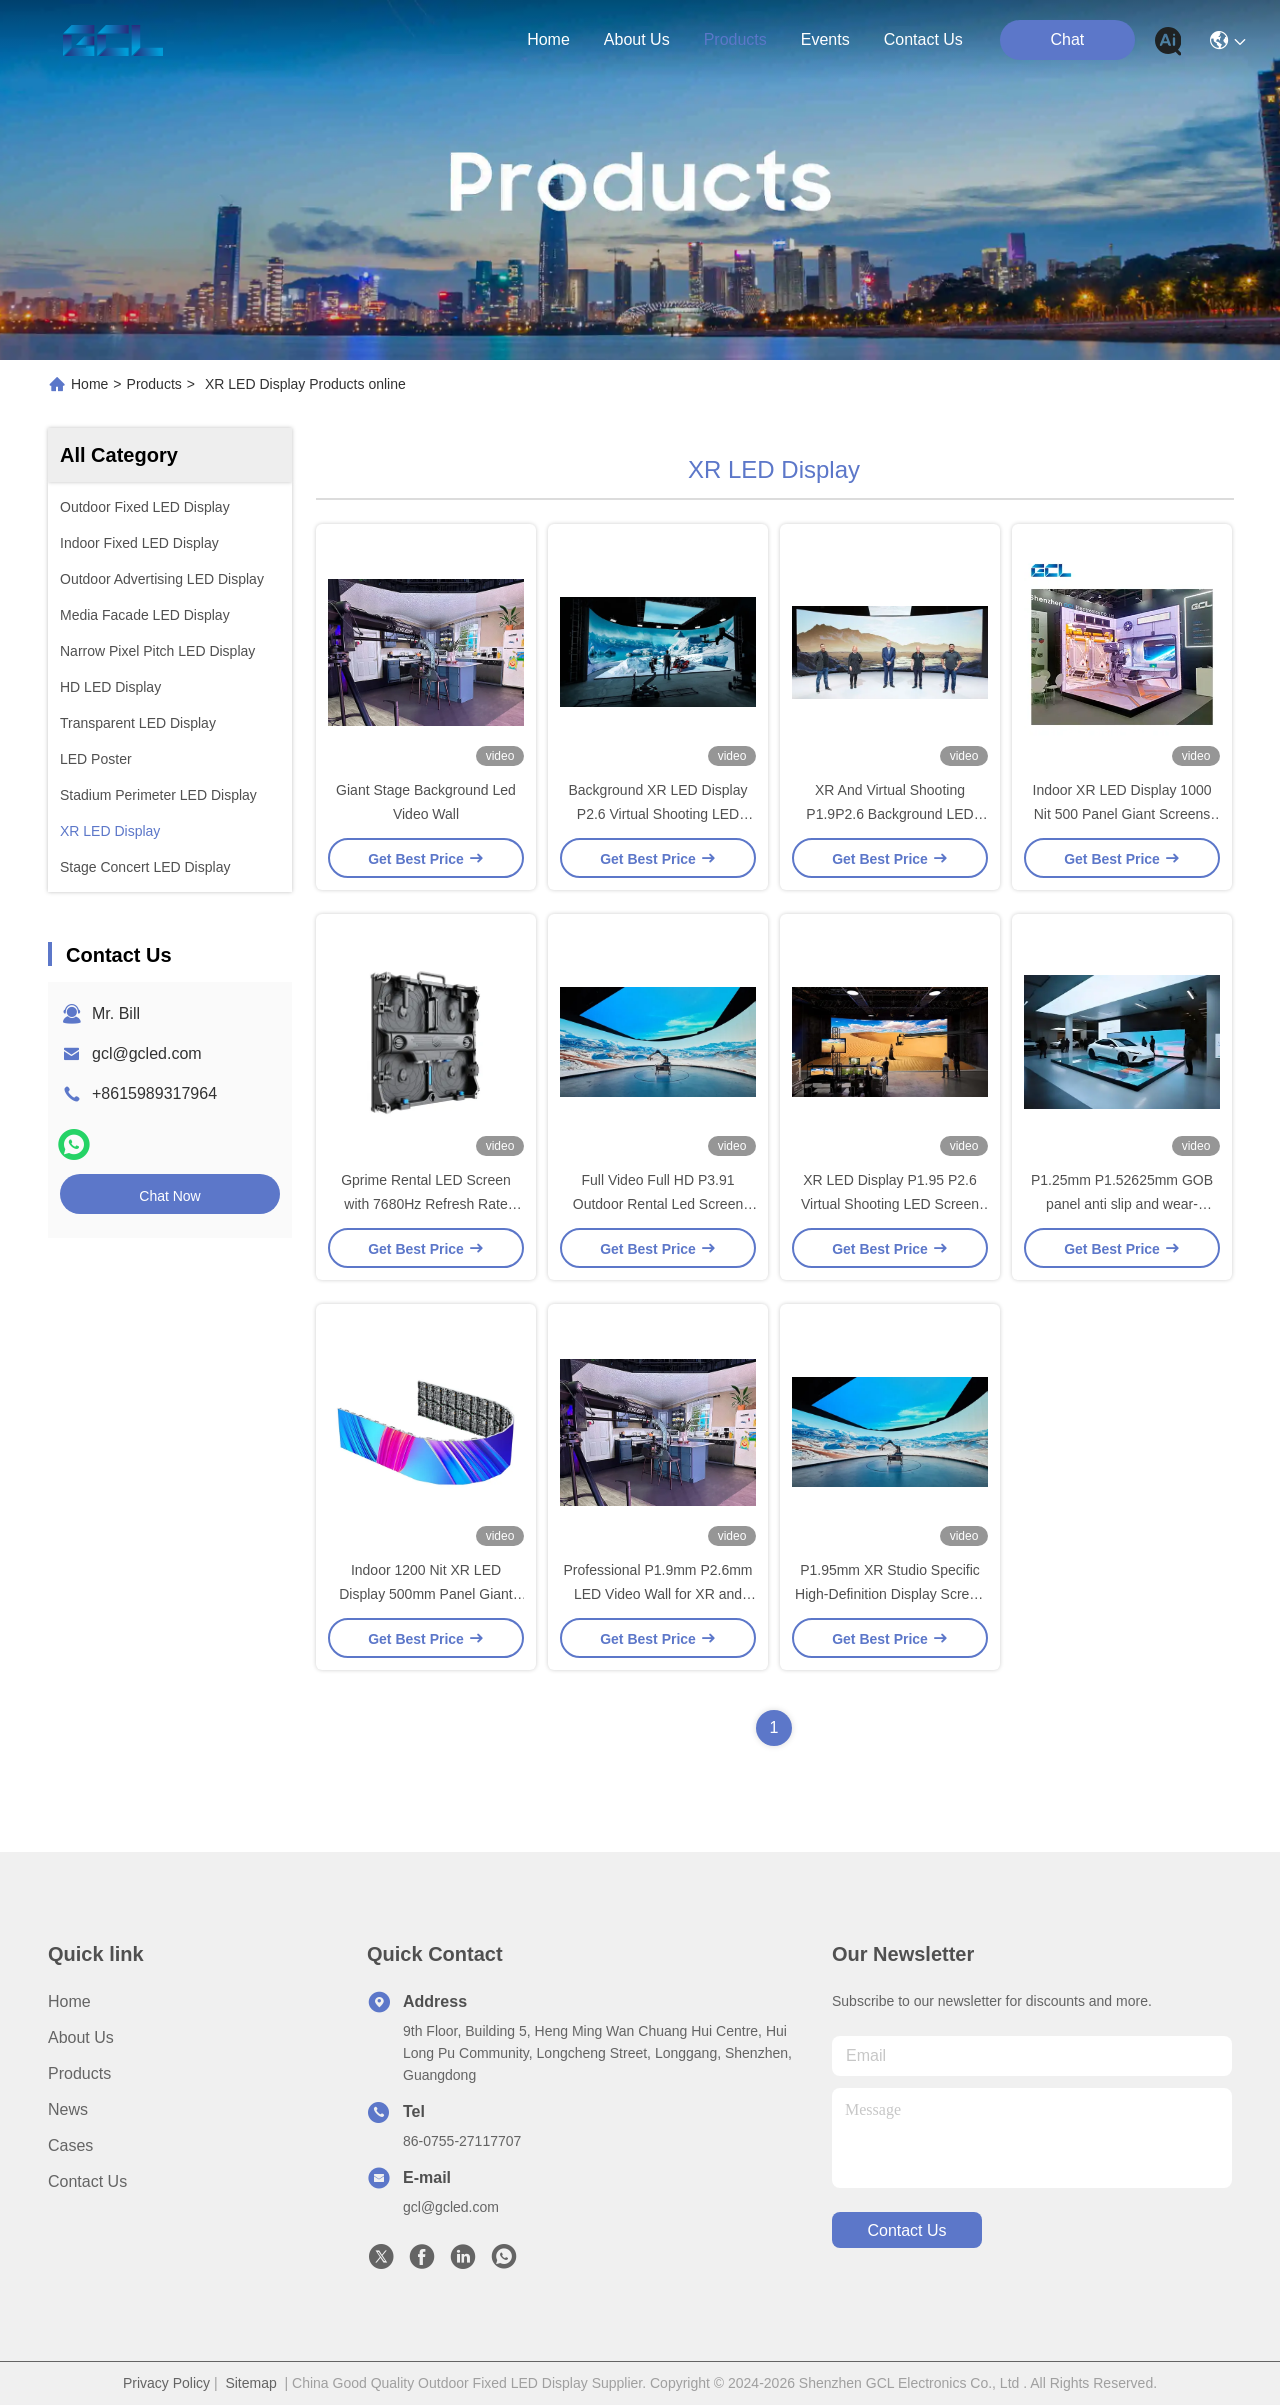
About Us (81, 2037)
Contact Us (87, 2181)
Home (548, 39)
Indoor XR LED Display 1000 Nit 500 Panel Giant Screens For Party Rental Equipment (1122, 814)
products (735, 39)
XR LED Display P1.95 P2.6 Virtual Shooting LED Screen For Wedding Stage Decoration (890, 1204)
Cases (70, 2145)
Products (154, 384)
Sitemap (250, 2383)
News (68, 2109)
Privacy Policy (166, 2383)
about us (637, 39)
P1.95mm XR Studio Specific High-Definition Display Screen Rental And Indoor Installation (890, 1594)
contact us (923, 39)
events (825, 39)
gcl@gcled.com (147, 1053)
